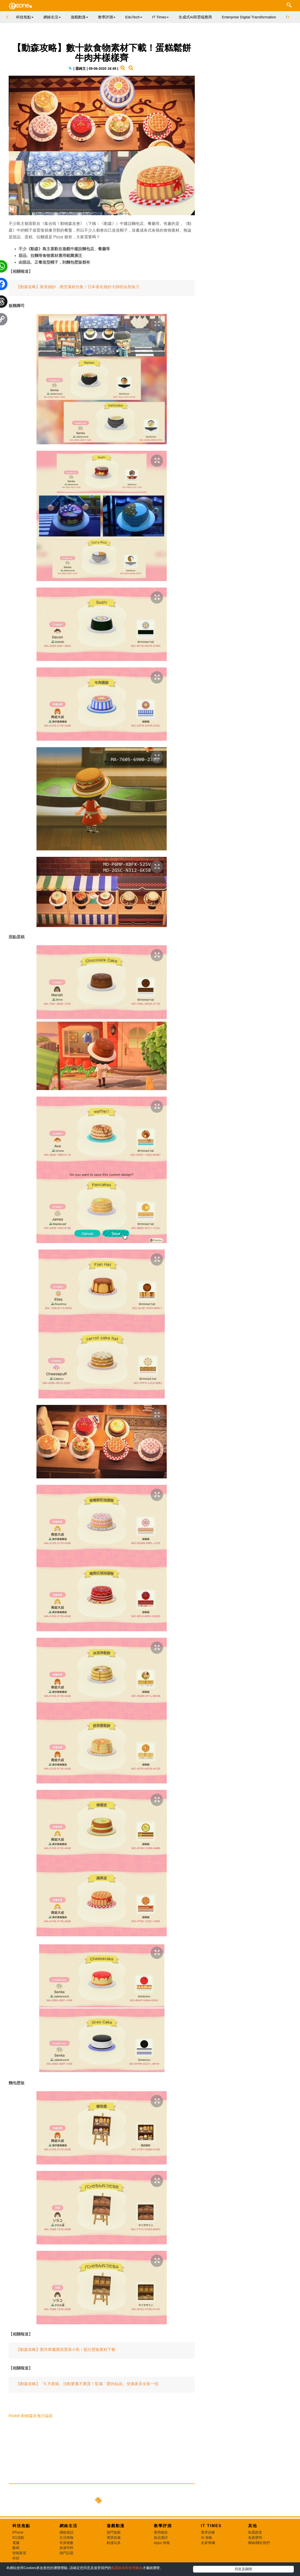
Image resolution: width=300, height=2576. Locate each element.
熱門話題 (66, 2553)
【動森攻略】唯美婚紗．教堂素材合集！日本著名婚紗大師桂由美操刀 (77, 287)
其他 (252, 2526)
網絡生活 (68, 2526)
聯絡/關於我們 (259, 2543)
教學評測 (163, 2526)
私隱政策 (255, 2532)
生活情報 (66, 2538)
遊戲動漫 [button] (79, 17)
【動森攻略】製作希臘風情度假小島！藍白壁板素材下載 (65, 2349)
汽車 (15, 2563)
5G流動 (18, 2538)
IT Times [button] (160, 17)
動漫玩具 (114, 2543)
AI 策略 (206, 2538)
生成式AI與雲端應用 (195, 17)
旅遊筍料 (66, 2548)
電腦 (15, 2543)
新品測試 (161, 2538)
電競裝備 (114, 2538)
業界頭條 (208, 2532)
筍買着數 (66, 2543)
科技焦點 (21, 2526)
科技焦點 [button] (24, 17)
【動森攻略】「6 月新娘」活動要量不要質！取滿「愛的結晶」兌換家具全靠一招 (87, 2384)
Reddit (14, 2416)
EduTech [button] (133, 17)
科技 (15, 2558)
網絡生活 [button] (52, 17)
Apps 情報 (162, 2543)
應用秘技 (161, 2532)
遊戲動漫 (116, 2526)
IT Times (211, 2526)
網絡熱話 (66, 2532)
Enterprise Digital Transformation (249, 17)
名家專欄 (208, 2543)
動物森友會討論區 (37, 2416)
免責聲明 (255, 2538)
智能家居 (19, 2553)
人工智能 (19, 2569)
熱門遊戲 (114, 2532)
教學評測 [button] (106, 17)
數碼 (15, 2548)
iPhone (18, 2532)
